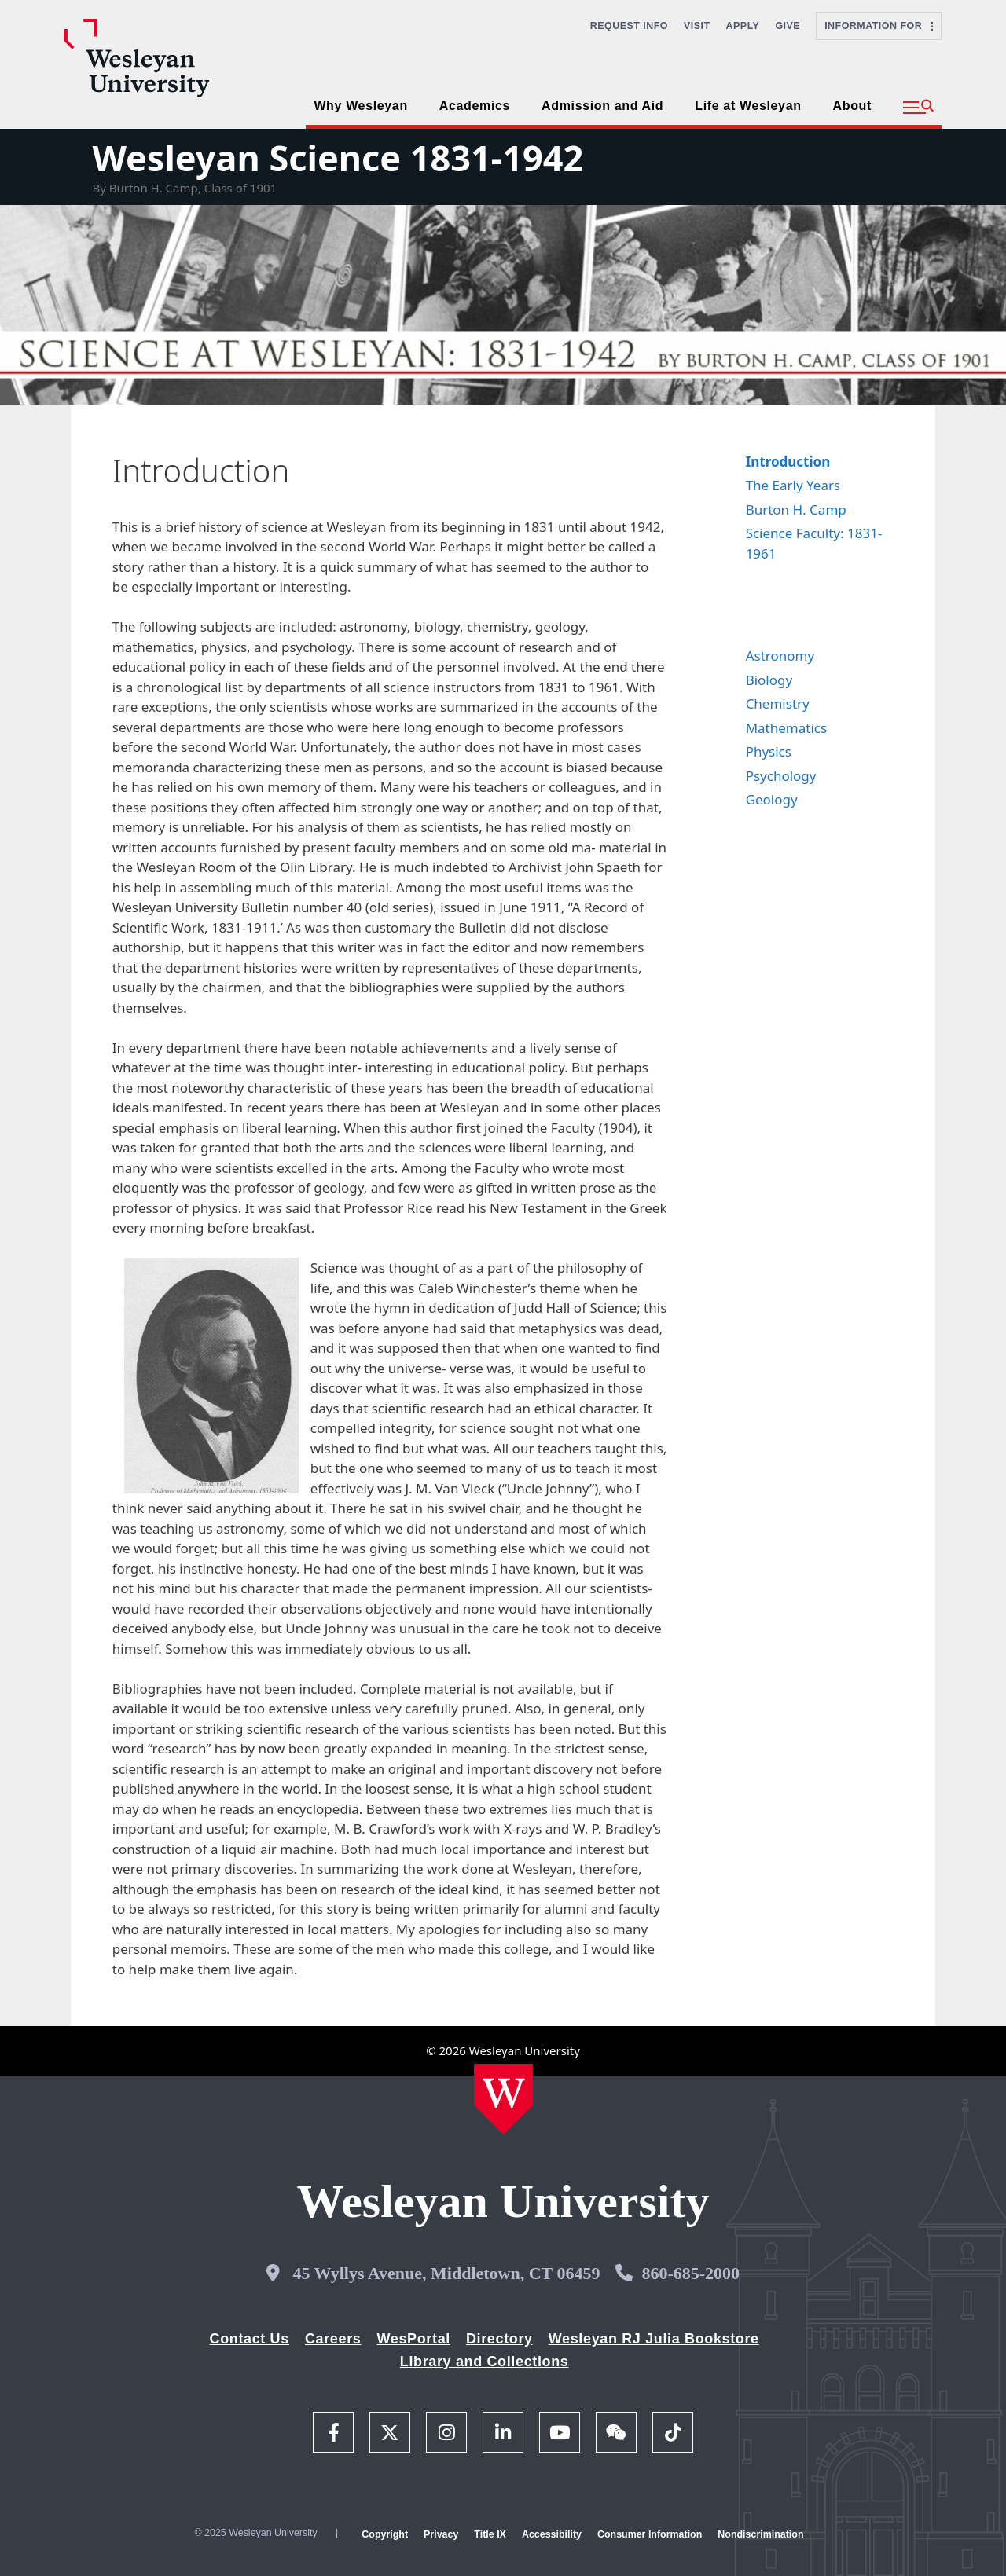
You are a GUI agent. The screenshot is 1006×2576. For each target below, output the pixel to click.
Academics (474, 105)
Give (787, 25)
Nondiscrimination (760, 2534)
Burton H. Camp (796, 509)
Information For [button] (878, 25)
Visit (697, 25)
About (852, 105)
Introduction (788, 462)
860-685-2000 (690, 2273)
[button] (918, 107)
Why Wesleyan (360, 105)
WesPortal (413, 2339)
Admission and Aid (602, 105)
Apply (743, 25)
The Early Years (793, 485)
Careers (333, 2339)
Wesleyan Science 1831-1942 (337, 157)
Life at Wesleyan (748, 105)
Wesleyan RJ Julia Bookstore (654, 2339)
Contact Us (249, 2339)
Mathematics (786, 728)
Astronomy (780, 656)
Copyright (385, 2534)
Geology (772, 799)
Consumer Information (649, 2534)
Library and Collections (484, 2361)
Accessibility (552, 2534)
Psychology (781, 776)
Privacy (441, 2534)
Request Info (629, 25)
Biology (769, 680)
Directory (499, 2339)
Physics (768, 751)
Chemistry (778, 703)
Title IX (490, 2534)
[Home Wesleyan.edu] (503, 2099)
